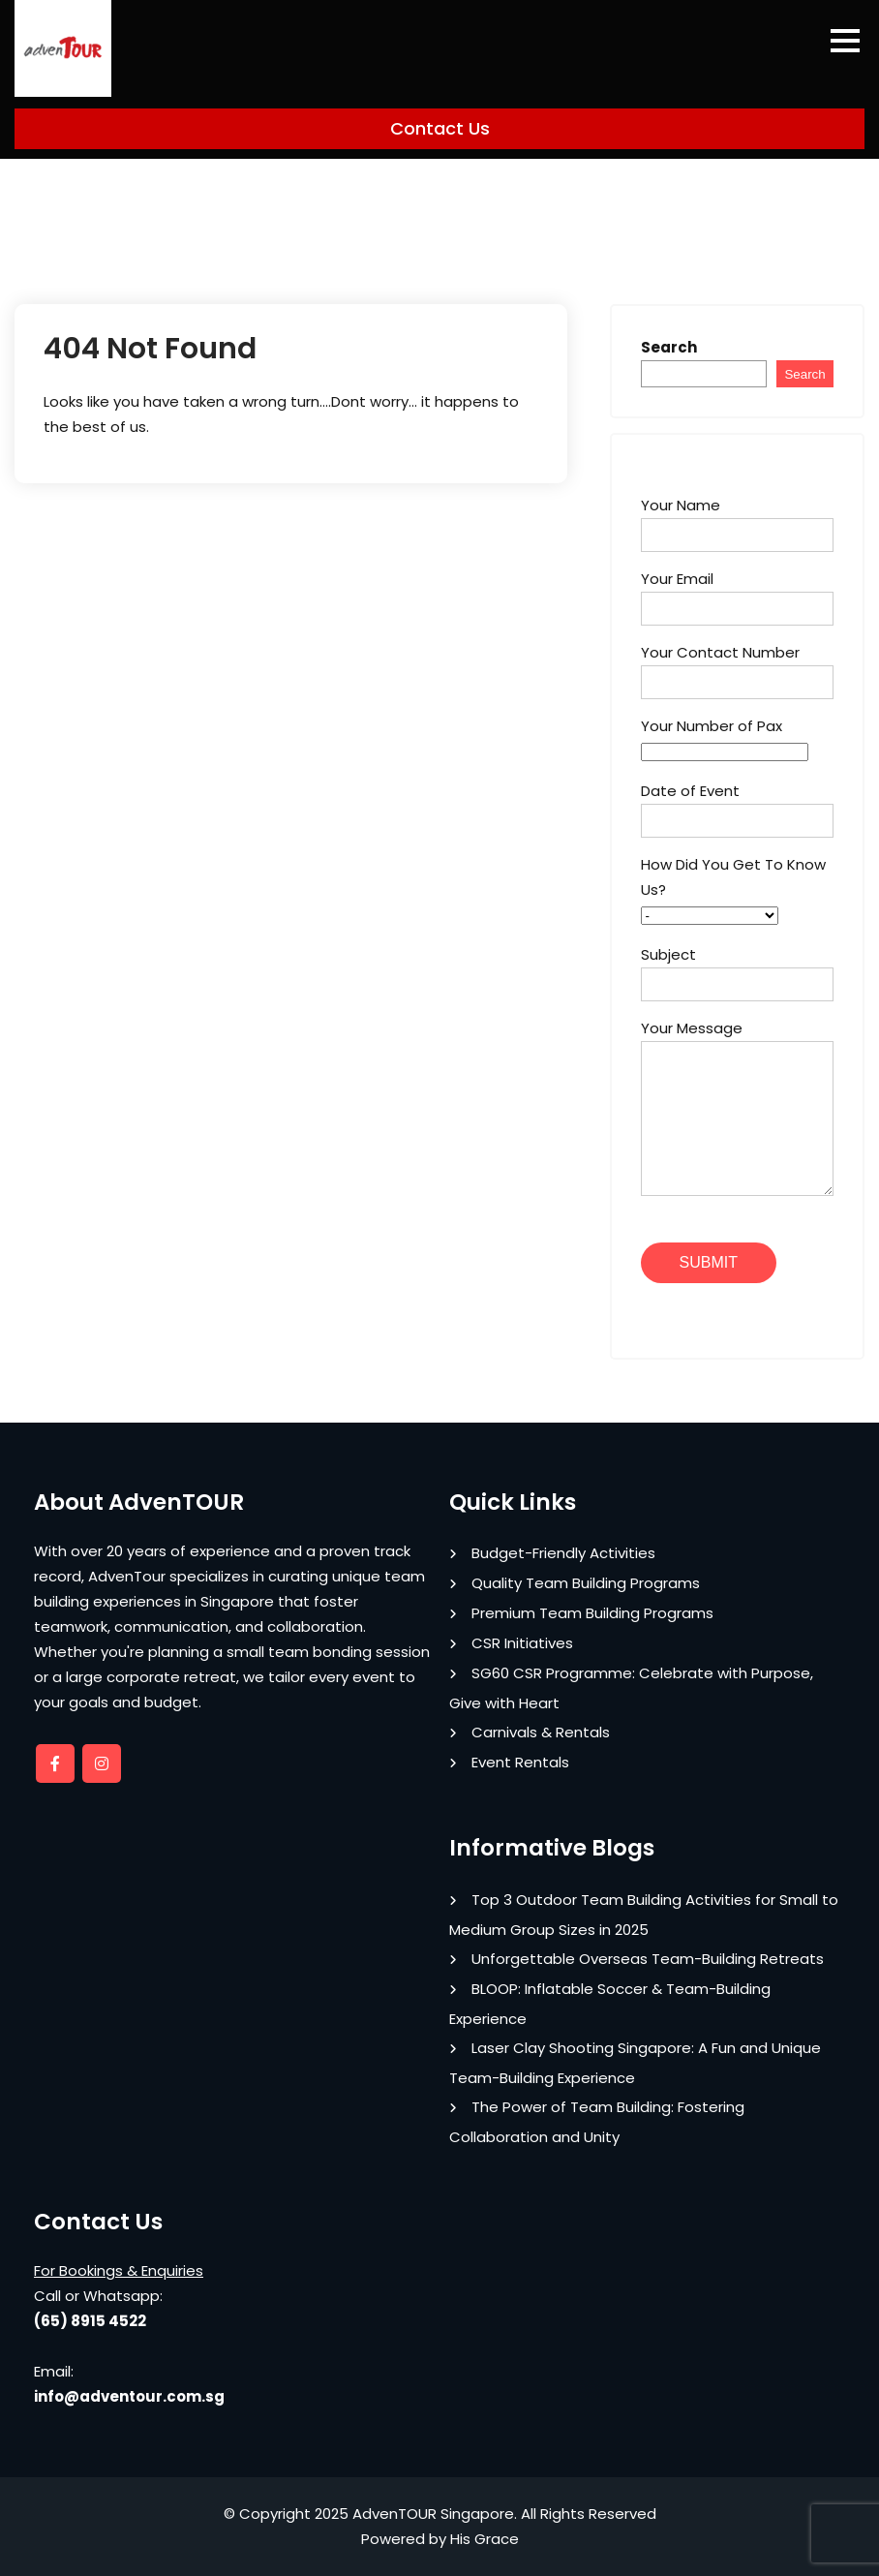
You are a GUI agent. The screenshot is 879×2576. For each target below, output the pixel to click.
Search (669, 347)
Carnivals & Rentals (540, 1732)
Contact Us (440, 128)
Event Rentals (520, 1762)
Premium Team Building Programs (592, 1613)
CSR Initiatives (522, 1643)
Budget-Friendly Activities (563, 1553)
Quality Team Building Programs (585, 1583)
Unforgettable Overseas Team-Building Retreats (647, 1958)
